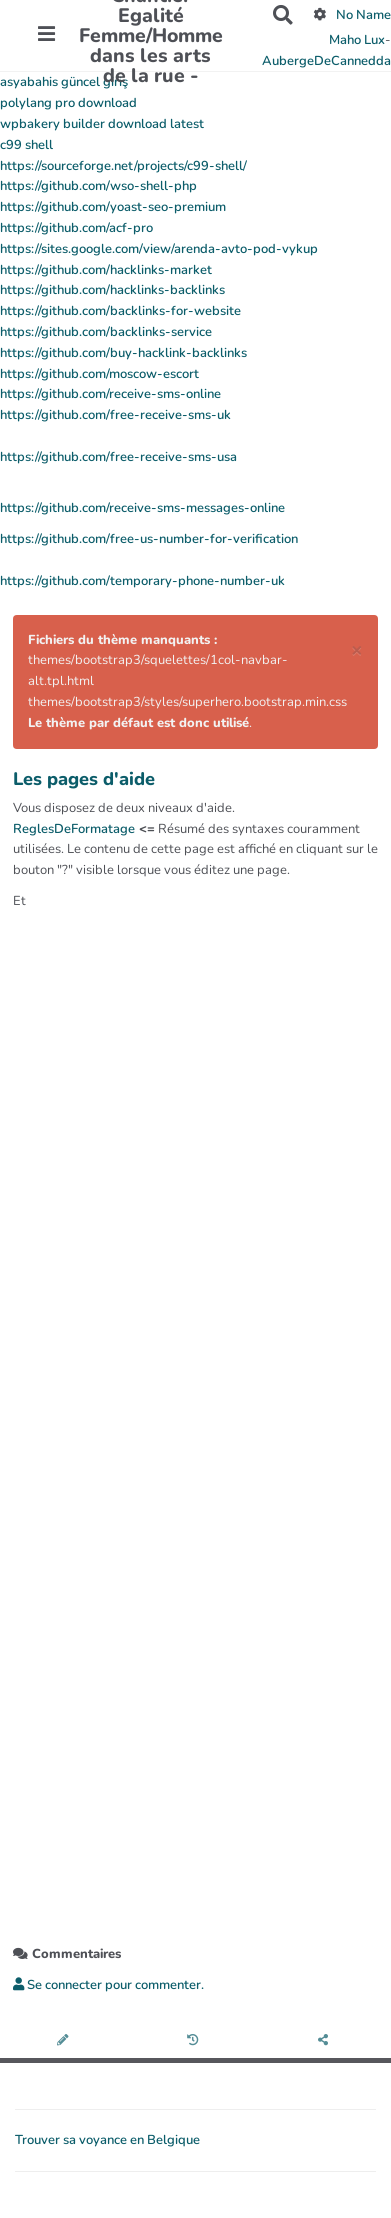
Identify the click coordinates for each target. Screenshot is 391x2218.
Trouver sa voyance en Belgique (107, 2140)
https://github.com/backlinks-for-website (120, 311)
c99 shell (26, 145)
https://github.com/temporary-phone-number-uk (142, 581)
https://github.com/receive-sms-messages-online (142, 508)
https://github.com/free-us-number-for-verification (149, 539)
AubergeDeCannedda (326, 61)
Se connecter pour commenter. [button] (108, 1985)
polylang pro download (68, 103)
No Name (363, 15)
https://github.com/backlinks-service (106, 332)
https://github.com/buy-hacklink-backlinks (123, 353)
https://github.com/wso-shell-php (98, 186)
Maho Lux (357, 40)
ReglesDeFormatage (74, 829)
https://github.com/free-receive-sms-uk (115, 415)
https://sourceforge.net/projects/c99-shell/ (123, 166)
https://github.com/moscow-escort (99, 374)
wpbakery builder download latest (102, 124)
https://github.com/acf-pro (76, 228)
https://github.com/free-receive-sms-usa (118, 457)
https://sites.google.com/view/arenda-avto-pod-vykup (159, 249)
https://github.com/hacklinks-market (106, 270)
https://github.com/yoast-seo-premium (113, 207)
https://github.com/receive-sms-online (110, 394)
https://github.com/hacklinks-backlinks (112, 290)
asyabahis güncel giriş (64, 82)
